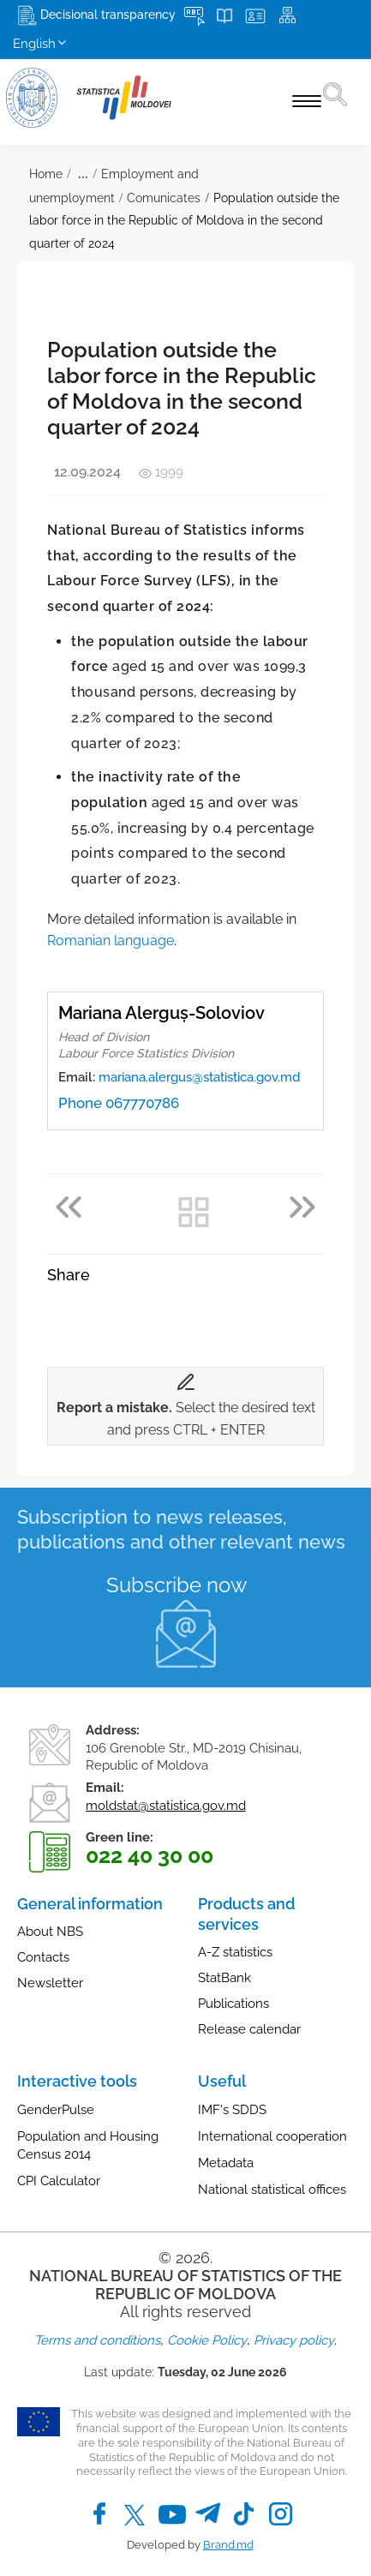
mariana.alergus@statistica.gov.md (199, 1077)
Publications (233, 2003)
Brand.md (228, 2544)
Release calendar (249, 2029)
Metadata (226, 2163)
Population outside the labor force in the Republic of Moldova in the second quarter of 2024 (184, 220)
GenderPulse (55, 2110)
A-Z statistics (235, 1952)
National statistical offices (272, 2189)
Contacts (43, 1957)
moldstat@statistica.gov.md (166, 1805)
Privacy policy (294, 2340)
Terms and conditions (97, 2340)
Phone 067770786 (118, 1102)
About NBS (50, 1931)
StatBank (224, 1978)
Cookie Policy (207, 2340)
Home (46, 174)
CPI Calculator (58, 2181)
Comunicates (163, 198)
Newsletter (50, 1983)
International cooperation (272, 2136)
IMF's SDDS (232, 2110)
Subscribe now (177, 1585)
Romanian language (110, 940)
